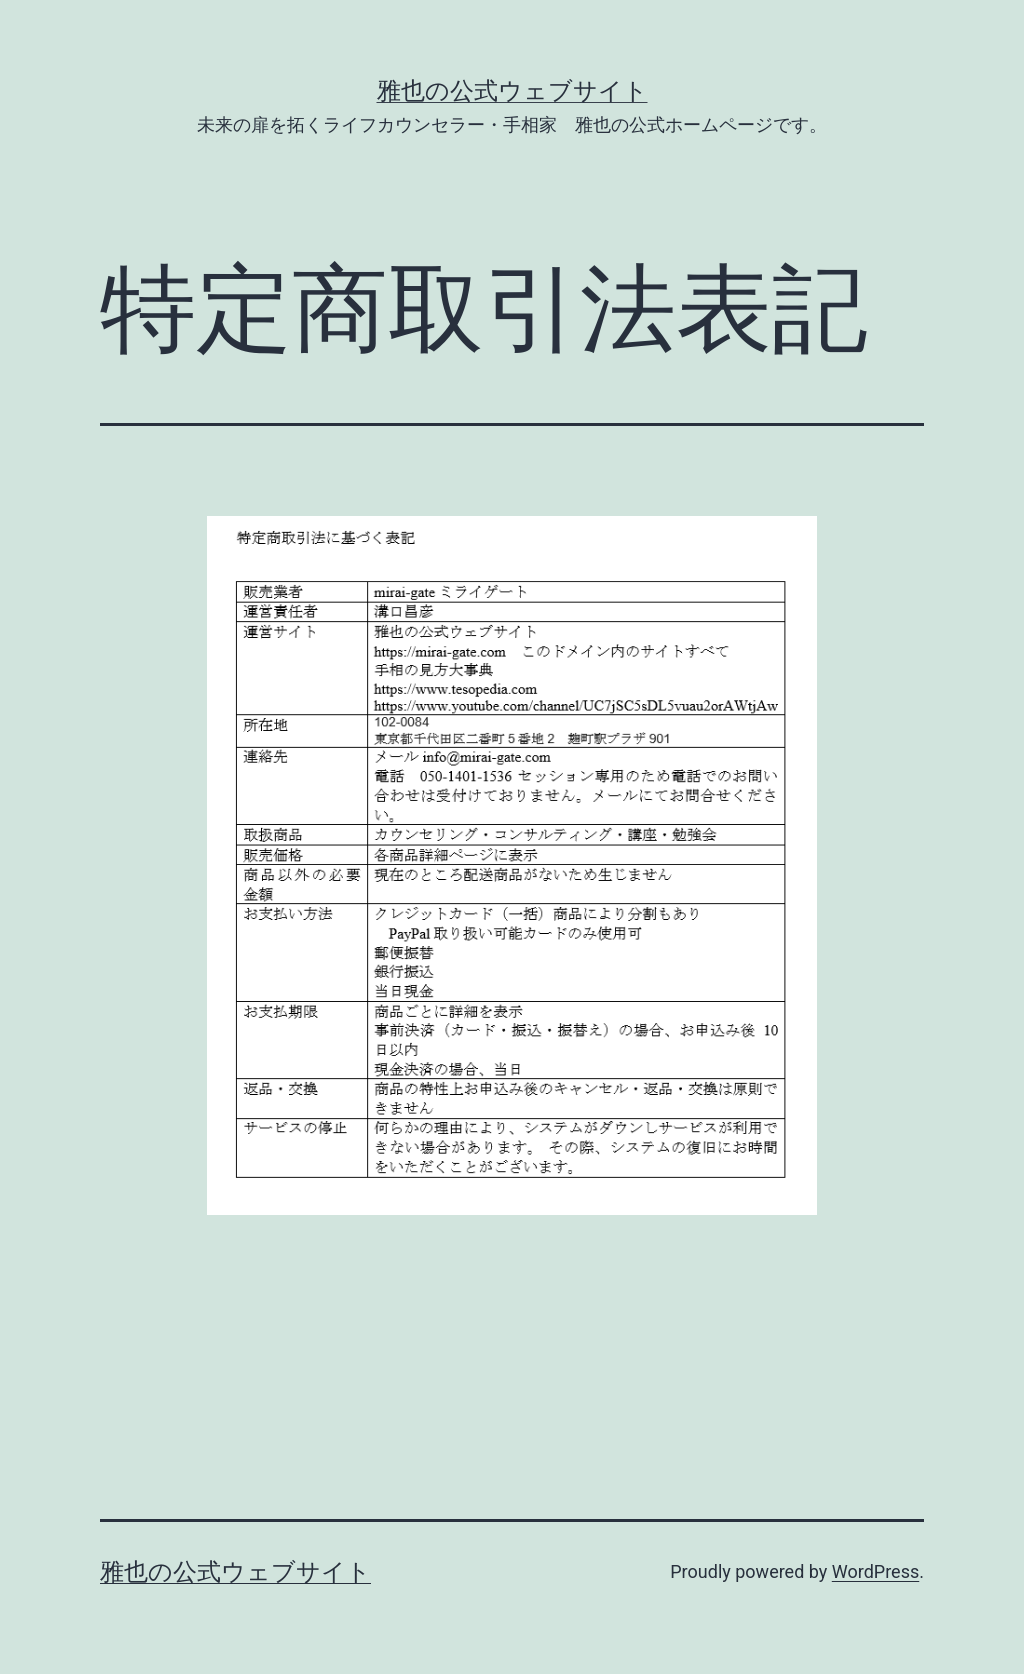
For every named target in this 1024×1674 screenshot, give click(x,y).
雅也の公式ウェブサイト (512, 91)
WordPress (875, 1571)
